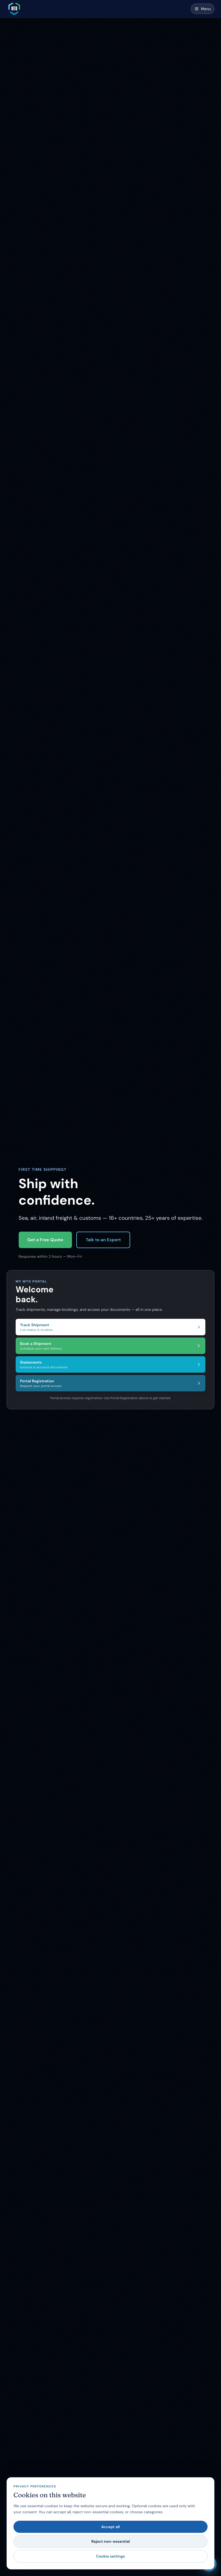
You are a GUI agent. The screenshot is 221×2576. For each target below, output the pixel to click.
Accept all (110, 2526)
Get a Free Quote (45, 1240)
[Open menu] (202, 9)
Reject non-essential (110, 2541)
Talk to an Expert (103, 1240)
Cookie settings (110, 2556)
